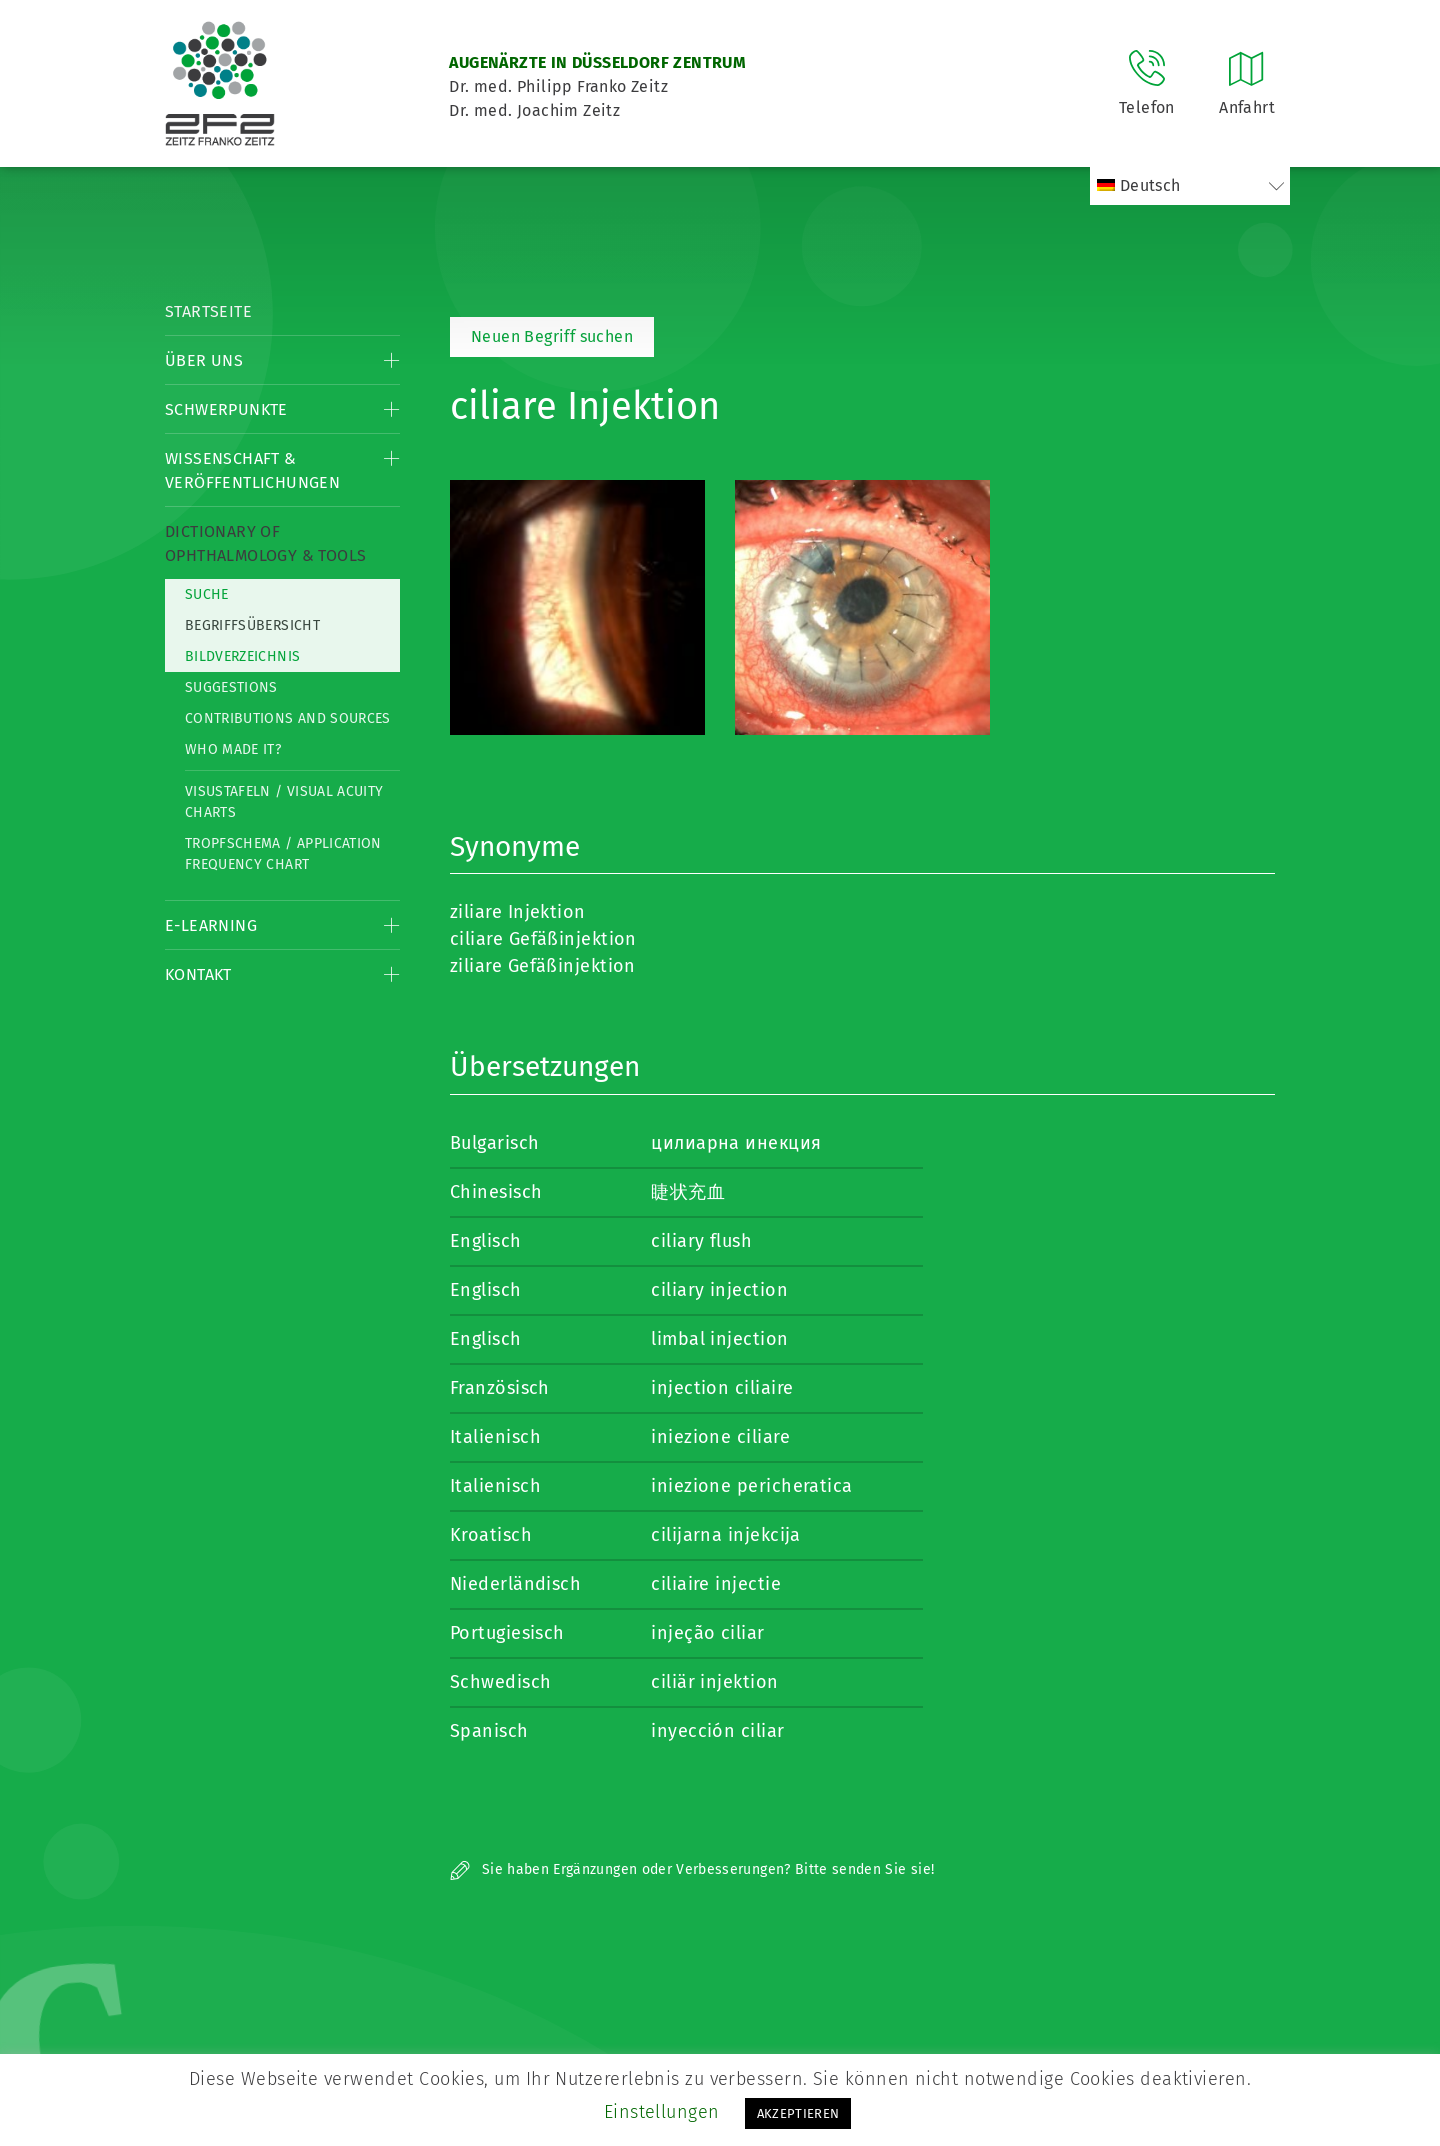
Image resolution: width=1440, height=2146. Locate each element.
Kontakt (198, 974)
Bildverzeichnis (242, 656)
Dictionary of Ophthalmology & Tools (265, 543)
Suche (207, 594)
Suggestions (231, 687)
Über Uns (204, 360)
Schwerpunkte (226, 409)
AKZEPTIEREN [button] (798, 2113)
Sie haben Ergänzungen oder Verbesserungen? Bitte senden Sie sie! (692, 1869)
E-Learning (211, 925)
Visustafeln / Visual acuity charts (284, 802)
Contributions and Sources (288, 718)
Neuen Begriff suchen (552, 336)
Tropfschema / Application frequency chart (283, 854)
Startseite (208, 311)
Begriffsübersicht (252, 625)
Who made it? (233, 749)
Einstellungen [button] (662, 2112)
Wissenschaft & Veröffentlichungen (252, 470)
